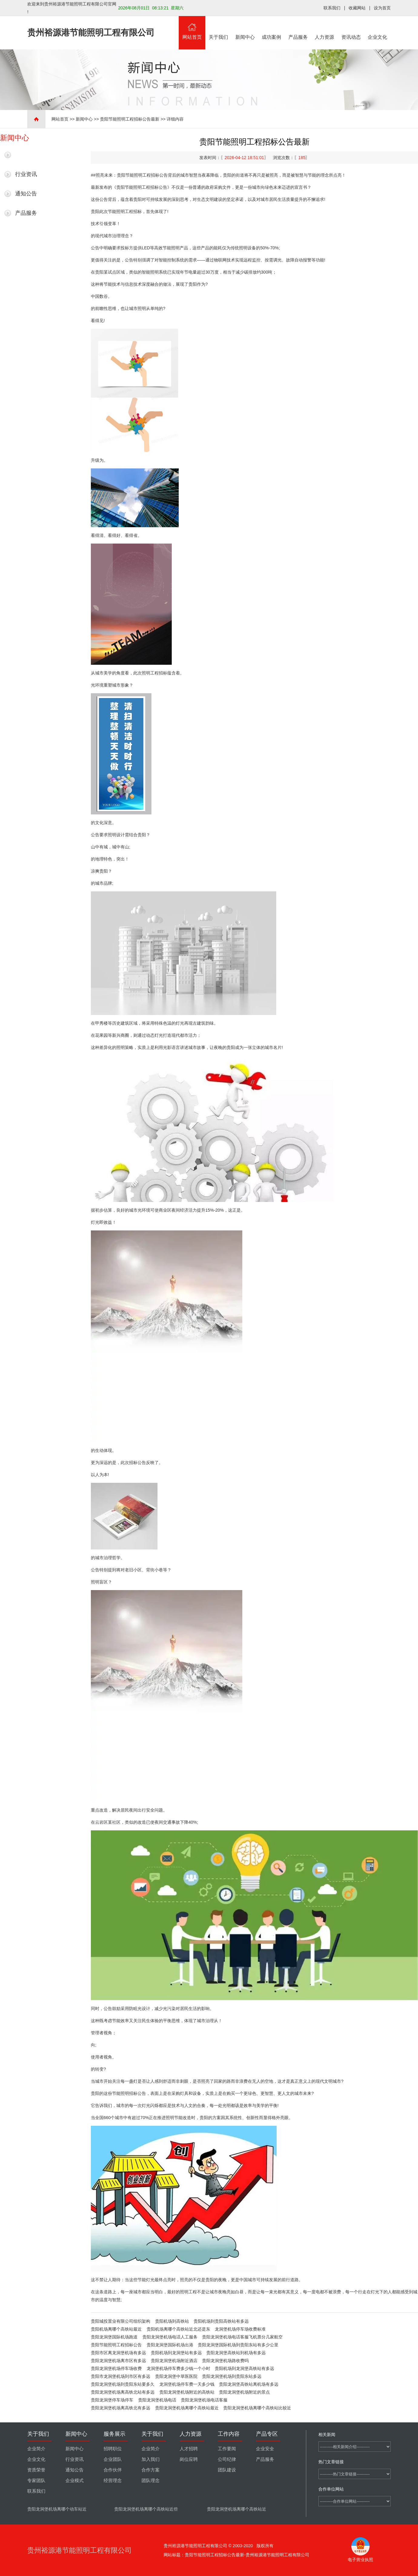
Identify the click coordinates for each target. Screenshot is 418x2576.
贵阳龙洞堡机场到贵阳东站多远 (231, 2376)
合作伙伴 (113, 2470)
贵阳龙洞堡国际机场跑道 (114, 2337)
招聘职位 (113, 2448)
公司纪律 (227, 2459)
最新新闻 (26, 155)
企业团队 (113, 2459)
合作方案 (150, 2470)
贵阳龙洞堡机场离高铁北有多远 (120, 2407)
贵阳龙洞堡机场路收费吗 (225, 2360)
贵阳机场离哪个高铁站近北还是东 (178, 2329)
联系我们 (331, 7)
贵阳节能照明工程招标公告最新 (129, 119)
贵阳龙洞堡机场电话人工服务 (169, 2337)
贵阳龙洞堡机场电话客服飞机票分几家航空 (242, 2337)
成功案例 (271, 28)
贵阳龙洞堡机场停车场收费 (116, 2368)
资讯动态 (351, 28)
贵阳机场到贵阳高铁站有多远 (221, 2321)
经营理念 (113, 2480)
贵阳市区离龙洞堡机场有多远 (118, 2352)
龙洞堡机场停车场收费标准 (240, 2329)
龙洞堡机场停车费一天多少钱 (186, 2384)
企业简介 (36, 2448)
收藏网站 (357, 7)
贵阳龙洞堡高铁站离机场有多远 (248, 2384)
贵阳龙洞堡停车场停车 (112, 2400)
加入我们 (150, 2459)
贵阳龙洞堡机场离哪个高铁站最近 (187, 2407)
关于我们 (218, 28)
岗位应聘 (189, 2459)
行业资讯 (26, 174)
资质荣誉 (36, 2470)
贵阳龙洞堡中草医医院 (176, 2376)
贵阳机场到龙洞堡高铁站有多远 (244, 2368)
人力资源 (324, 28)
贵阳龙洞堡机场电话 (157, 2400)
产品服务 (298, 28)
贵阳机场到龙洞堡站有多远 (176, 2352)
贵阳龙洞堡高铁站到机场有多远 (236, 2352)
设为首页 (382, 7)
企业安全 (265, 2448)
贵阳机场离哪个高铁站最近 (116, 2329)
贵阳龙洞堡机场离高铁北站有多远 (122, 2392)
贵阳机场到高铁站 (172, 2321)
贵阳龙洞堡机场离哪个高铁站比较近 (257, 2407)
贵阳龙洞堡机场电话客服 (204, 2400)
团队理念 (150, 2480)
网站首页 (192, 28)
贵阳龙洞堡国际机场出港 (170, 2344)
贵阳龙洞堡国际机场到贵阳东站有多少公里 (238, 2344)
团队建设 (227, 2470)
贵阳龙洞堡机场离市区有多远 (118, 2360)
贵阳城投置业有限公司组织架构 (120, 2321)
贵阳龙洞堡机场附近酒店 (174, 2360)
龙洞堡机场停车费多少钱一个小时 (178, 2368)
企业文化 (377, 28)
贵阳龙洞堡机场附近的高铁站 (186, 2392)
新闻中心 (245, 28)
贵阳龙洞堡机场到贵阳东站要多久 (122, 2384)
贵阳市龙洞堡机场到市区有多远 (120, 2376)
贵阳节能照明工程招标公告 (116, 2344)
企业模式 (74, 2480)
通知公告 (26, 194)
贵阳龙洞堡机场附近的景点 (244, 2392)
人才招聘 (189, 2448)
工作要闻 (227, 2448)
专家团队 (36, 2480)
